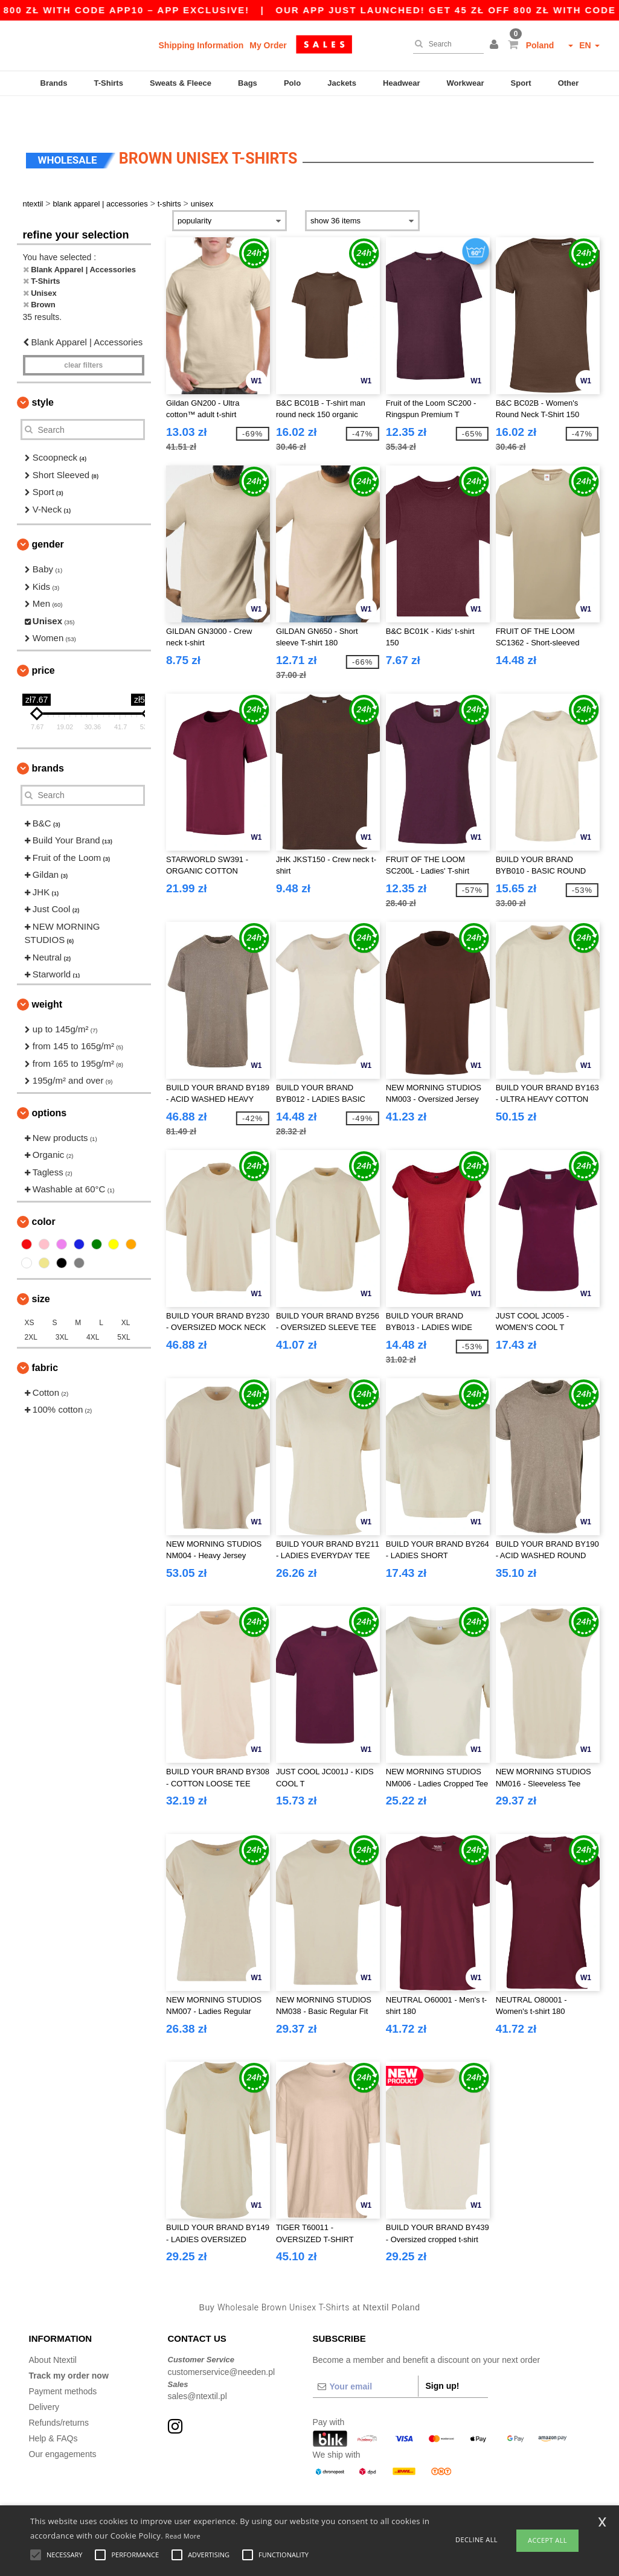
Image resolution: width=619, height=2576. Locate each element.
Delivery (44, 2377)
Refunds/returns (59, 2392)
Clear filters (83, 335)
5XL (123, 1307)
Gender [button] (48, 514)
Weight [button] (47, 974)
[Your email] (365, 2356)
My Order (267, 45)
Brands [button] (48, 738)
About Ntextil (53, 2330)
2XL (31, 1307)
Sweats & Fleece (180, 83)
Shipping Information (201, 45)
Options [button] (49, 1083)
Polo (292, 83)
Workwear (465, 83)
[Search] (445, 44)
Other (568, 83)
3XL (62, 1307)
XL (125, 1292)
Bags (247, 83)
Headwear (401, 83)
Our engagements (63, 2424)
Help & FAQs (53, 2408)
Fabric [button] (45, 1337)
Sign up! (443, 2355)
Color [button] (44, 1191)
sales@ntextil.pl (197, 2366)
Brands (54, 83)
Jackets (341, 83)
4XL (92, 1307)
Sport (521, 83)
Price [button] (43, 640)
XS (29, 1292)
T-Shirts (108, 83)
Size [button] (41, 1269)
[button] (496, 45)
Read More (183, 2535)
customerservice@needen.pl (221, 2342)
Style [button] (43, 372)
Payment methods (63, 2361)
